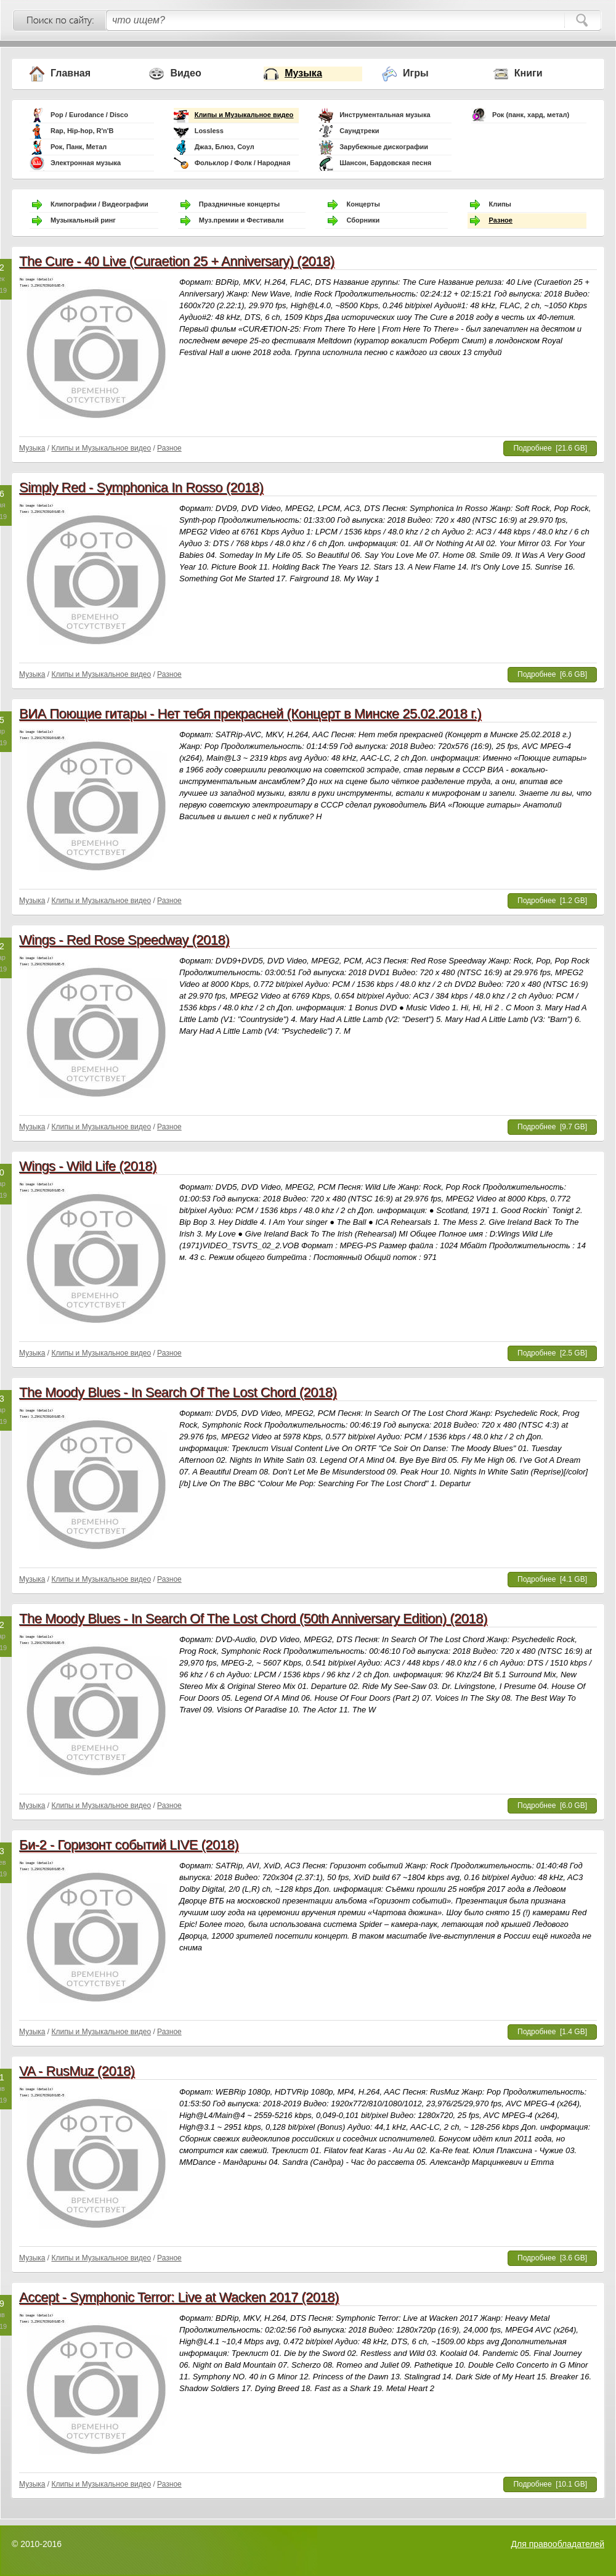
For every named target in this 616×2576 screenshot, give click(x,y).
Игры (416, 73)
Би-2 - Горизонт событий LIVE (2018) (128, 1844)
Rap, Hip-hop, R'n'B (82, 130)
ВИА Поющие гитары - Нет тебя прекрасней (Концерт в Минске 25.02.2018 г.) (250, 713)
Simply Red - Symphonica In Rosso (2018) (141, 487)
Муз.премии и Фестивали (241, 220)
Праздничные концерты (239, 204)
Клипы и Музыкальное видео (244, 114)
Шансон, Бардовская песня (385, 162)
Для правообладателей (557, 2544)
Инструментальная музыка (384, 114)
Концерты (362, 204)
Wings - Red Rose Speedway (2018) (124, 939)
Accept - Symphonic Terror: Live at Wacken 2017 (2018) (179, 2297)
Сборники (362, 220)
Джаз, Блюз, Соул (224, 146)
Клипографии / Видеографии (99, 204)
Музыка (303, 73)
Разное (500, 220)
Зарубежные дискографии (383, 146)
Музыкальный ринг (83, 220)
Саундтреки (359, 130)
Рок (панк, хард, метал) (530, 114)
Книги (528, 73)
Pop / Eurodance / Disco (89, 114)
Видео (185, 73)
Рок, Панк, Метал (79, 146)
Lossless (209, 130)
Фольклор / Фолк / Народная (243, 162)
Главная (71, 73)
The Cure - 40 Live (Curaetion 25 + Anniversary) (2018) (176, 261)
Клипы (499, 204)
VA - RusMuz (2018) (76, 2071)
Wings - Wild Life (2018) (87, 1166)
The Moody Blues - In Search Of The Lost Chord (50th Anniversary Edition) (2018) (253, 1618)
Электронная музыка (86, 162)
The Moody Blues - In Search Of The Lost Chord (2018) (177, 1392)
